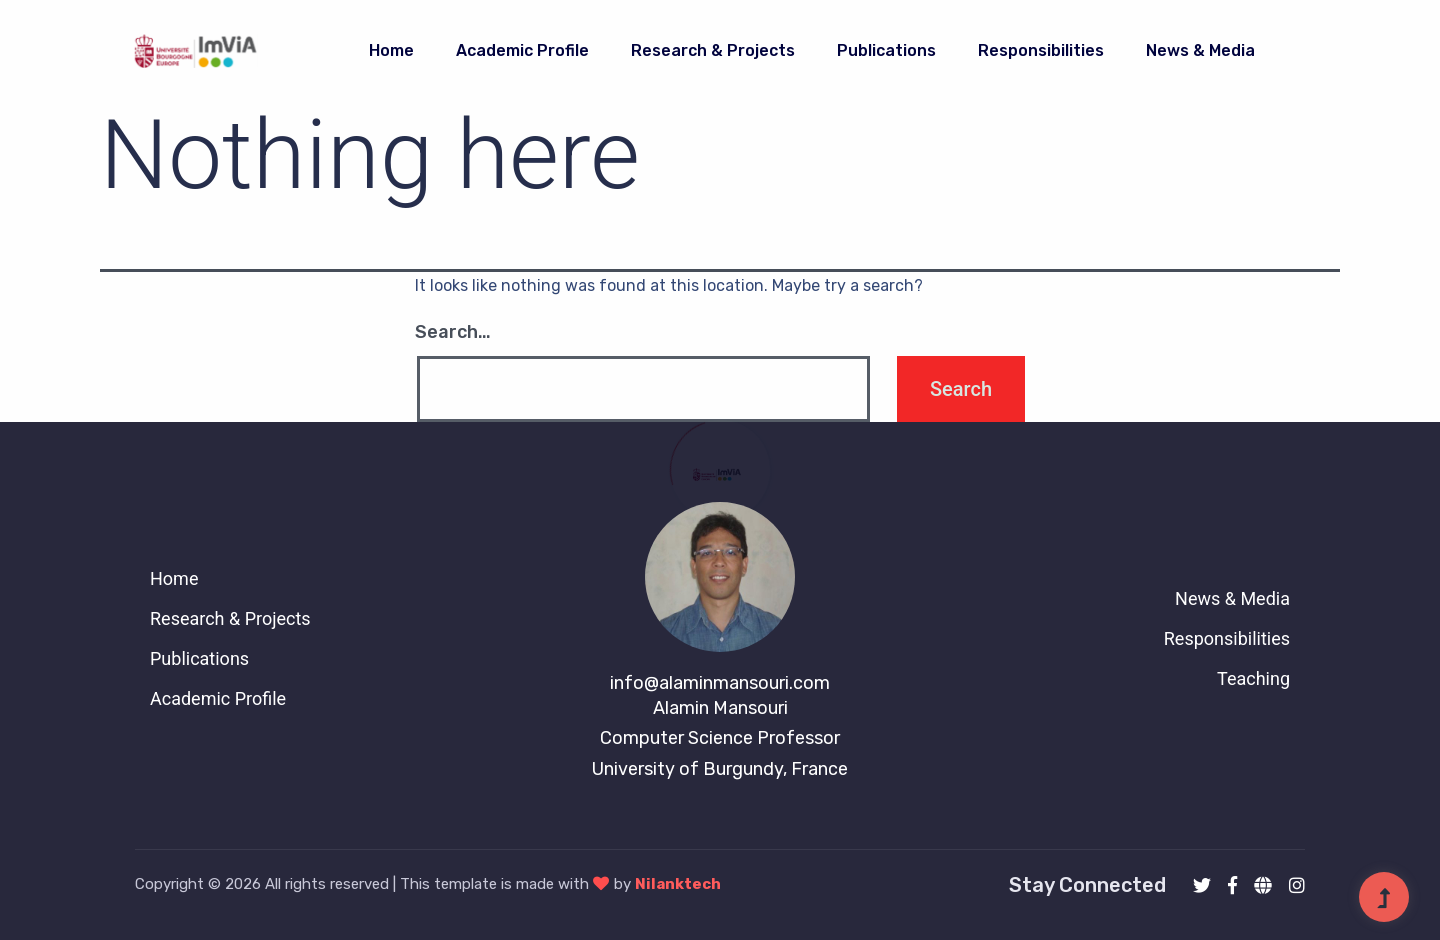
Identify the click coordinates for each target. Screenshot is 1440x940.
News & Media (1200, 50)
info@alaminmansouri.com (720, 683)
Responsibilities (1041, 50)
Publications (199, 658)
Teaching (1253, 678)
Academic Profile (522, 50)
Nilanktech (678, 884)
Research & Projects (713, 50)
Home (391, 50)
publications (886, 50)
